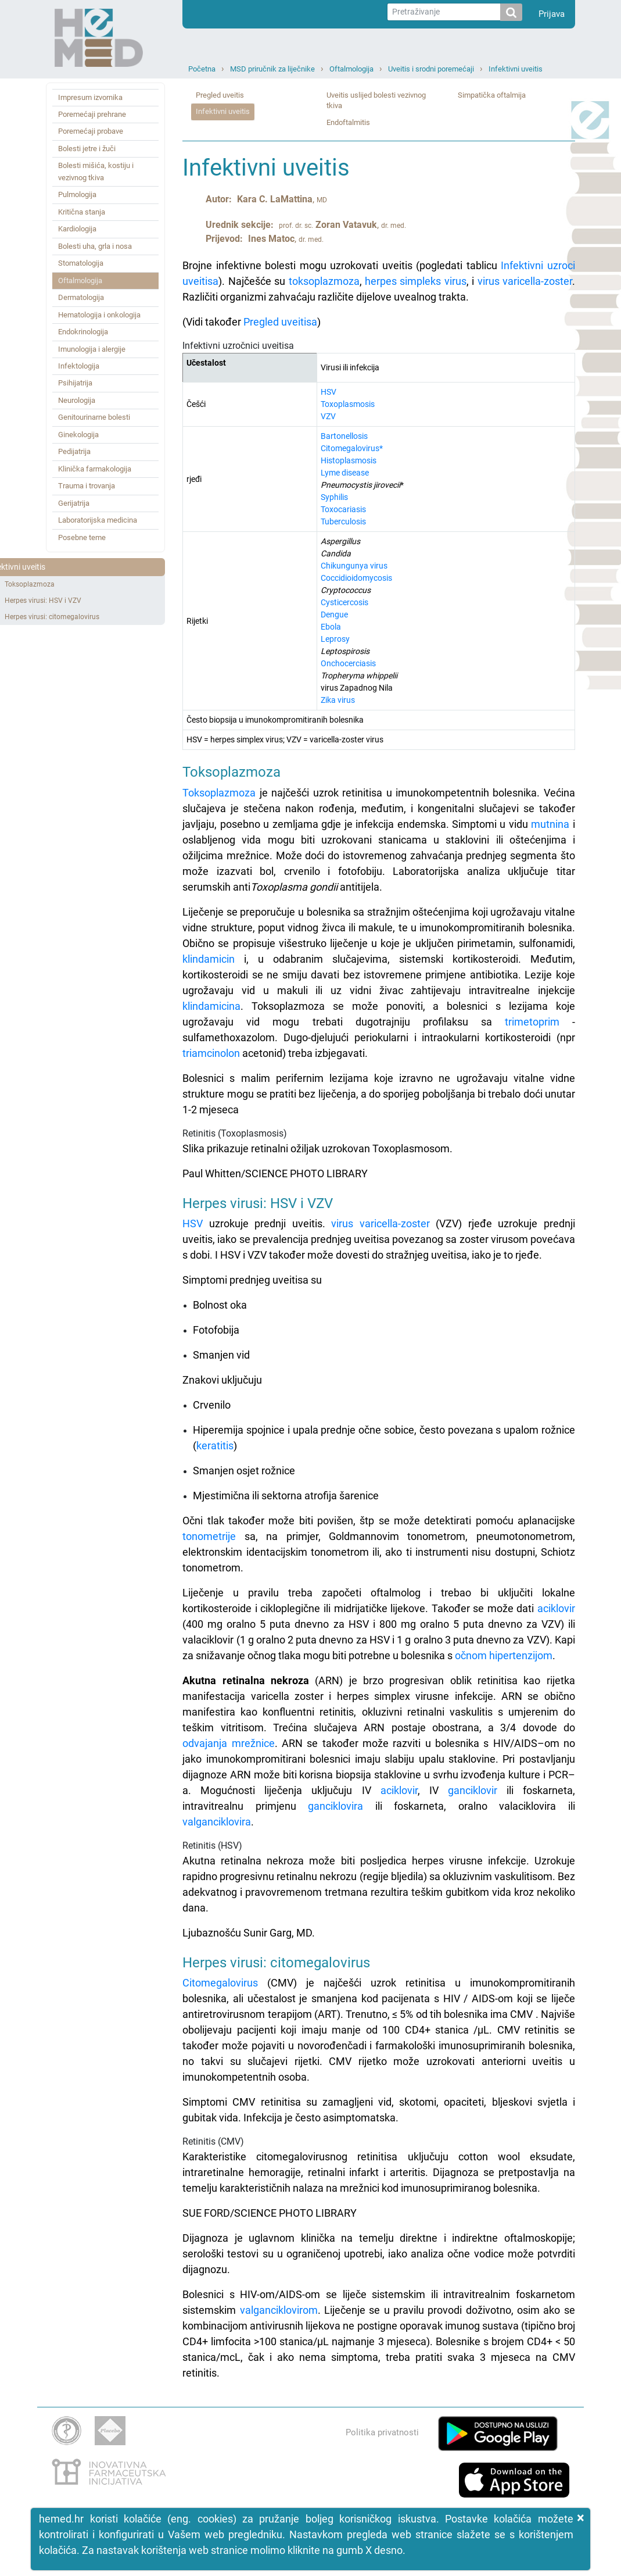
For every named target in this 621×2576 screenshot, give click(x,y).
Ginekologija (78, 434)
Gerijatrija (73, 503)
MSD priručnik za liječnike (272, 69)
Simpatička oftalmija (492, 95)
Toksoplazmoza (30, 584)
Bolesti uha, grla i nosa (95, 246)
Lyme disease (345, 472)
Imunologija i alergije (91, 349)
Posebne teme (82, 537)
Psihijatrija (75, 382)
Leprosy (335, 639)
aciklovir (556, 1608)
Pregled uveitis (220, 95)
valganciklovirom (279, 2310)
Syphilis (334, 497)
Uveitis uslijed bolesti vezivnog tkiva (376, 100)
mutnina (550, 824)
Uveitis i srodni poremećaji (431, 69)
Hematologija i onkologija (99, 314)
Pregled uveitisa (280, 322)
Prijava (552, 14)
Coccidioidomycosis (356, 578)
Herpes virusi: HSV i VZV (43, 600)
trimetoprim (532, 1022)
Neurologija (76, 400)
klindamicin (208, 959)
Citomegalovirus (220, 1983)
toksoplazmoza (324, 281)
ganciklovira (335, 1806)
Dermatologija (81, 297)
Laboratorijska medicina (97, 520)
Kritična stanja (81, 212)
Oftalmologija (351, 69)
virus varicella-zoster (525, 281)
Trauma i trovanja (86, 485)
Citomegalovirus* (352, 448)
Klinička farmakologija (94, 469)
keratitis (215, 1445)
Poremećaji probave (90, 131)
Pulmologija (77, 194)
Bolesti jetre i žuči (87, 148)
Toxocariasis (343, 509)
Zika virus (338, 700)
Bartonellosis (344, 436)
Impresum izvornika (90, 97)
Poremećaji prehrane (92, 114)
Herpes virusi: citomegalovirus (52, 617)
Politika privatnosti (382, 2432)
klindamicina (211, 1006)
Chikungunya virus (354, 565)
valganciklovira (216, 1822)
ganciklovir (472, 1790)
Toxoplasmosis (348, 404)
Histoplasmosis (348, 460)
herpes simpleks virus (415, 281)
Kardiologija (77, 228)
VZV (328, 416)
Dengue (334, 614)
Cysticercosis (344, 602)
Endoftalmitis (348, 122)
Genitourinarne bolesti (94, 417)
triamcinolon (211, 1053)
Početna (202, 69)
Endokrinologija (83, 331)
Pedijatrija (74, 451)
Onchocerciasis (348, 663)
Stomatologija (80, 263)
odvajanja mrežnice (228, 1743)
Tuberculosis (343, 521)
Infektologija (78, 366)
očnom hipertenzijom (503, 1655)
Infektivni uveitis (516, 69)
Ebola (331, 626)
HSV (328, 391)
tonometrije (209, 1536)
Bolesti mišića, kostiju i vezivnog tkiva (96, 171)
